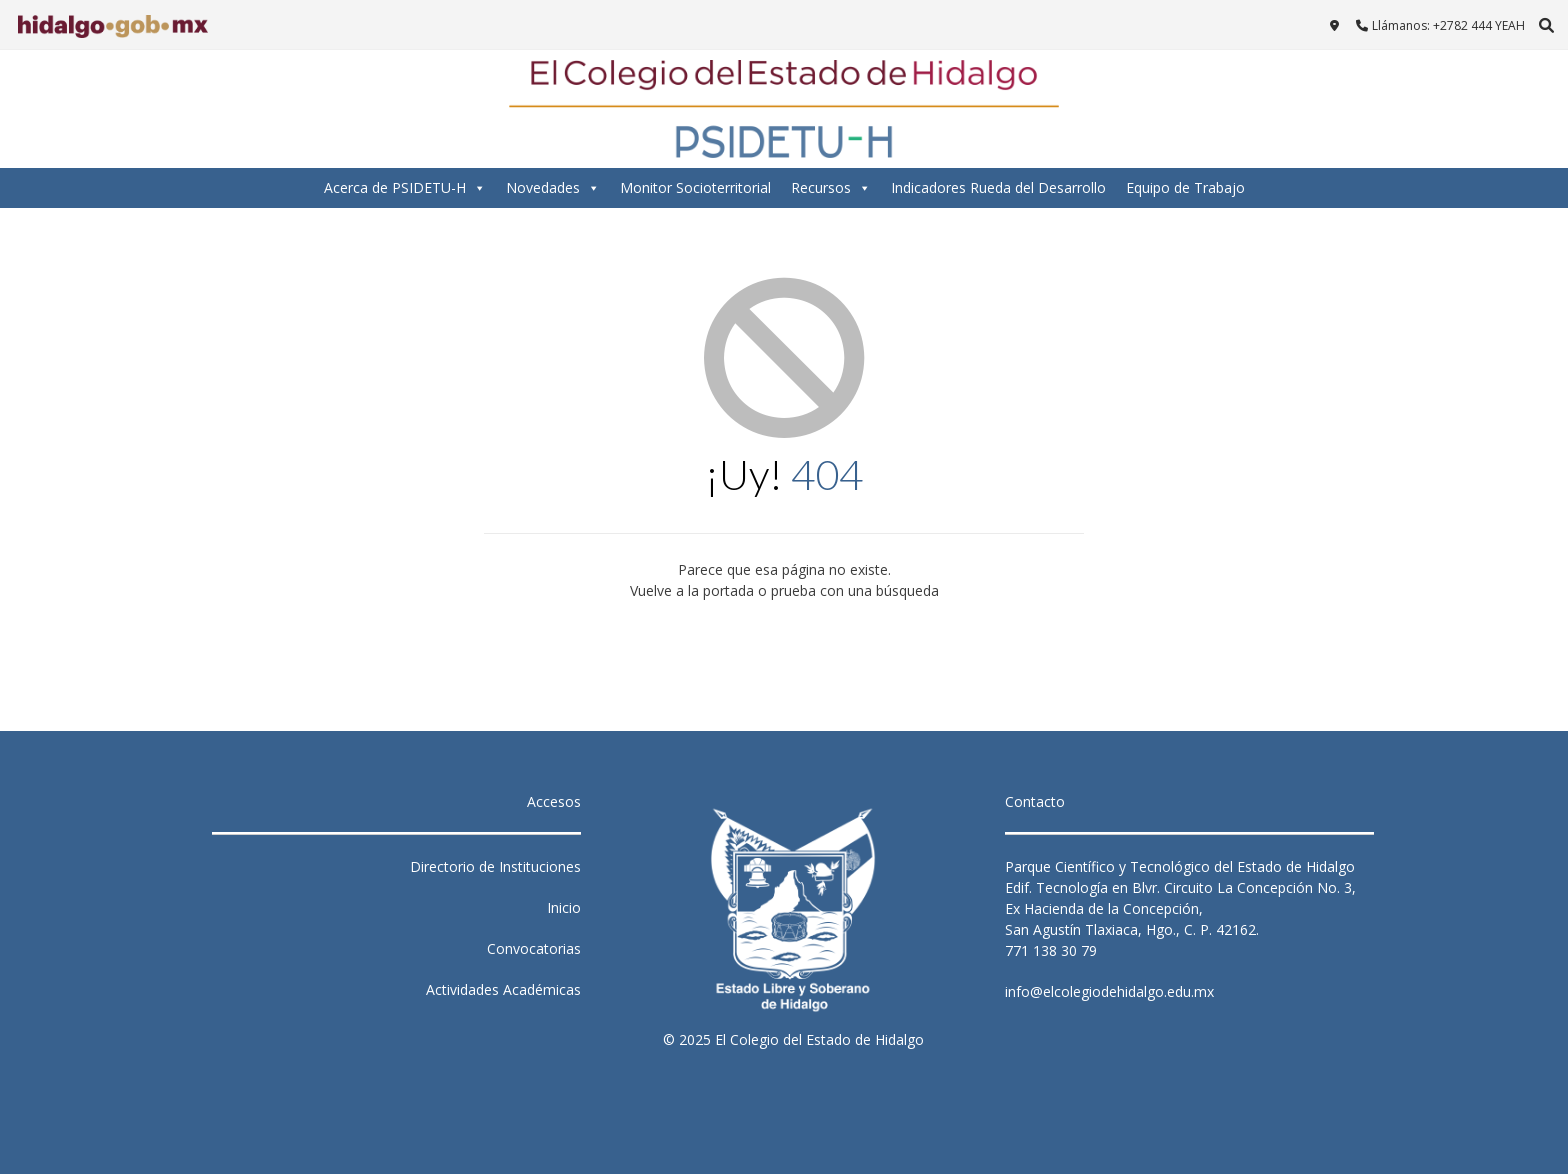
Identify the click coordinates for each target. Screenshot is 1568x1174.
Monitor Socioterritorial (695, 187)
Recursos (831, 188)
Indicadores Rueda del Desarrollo (998, 187)
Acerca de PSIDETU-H (405, 188)
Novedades (553, 188)
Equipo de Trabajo (1185, 187)
